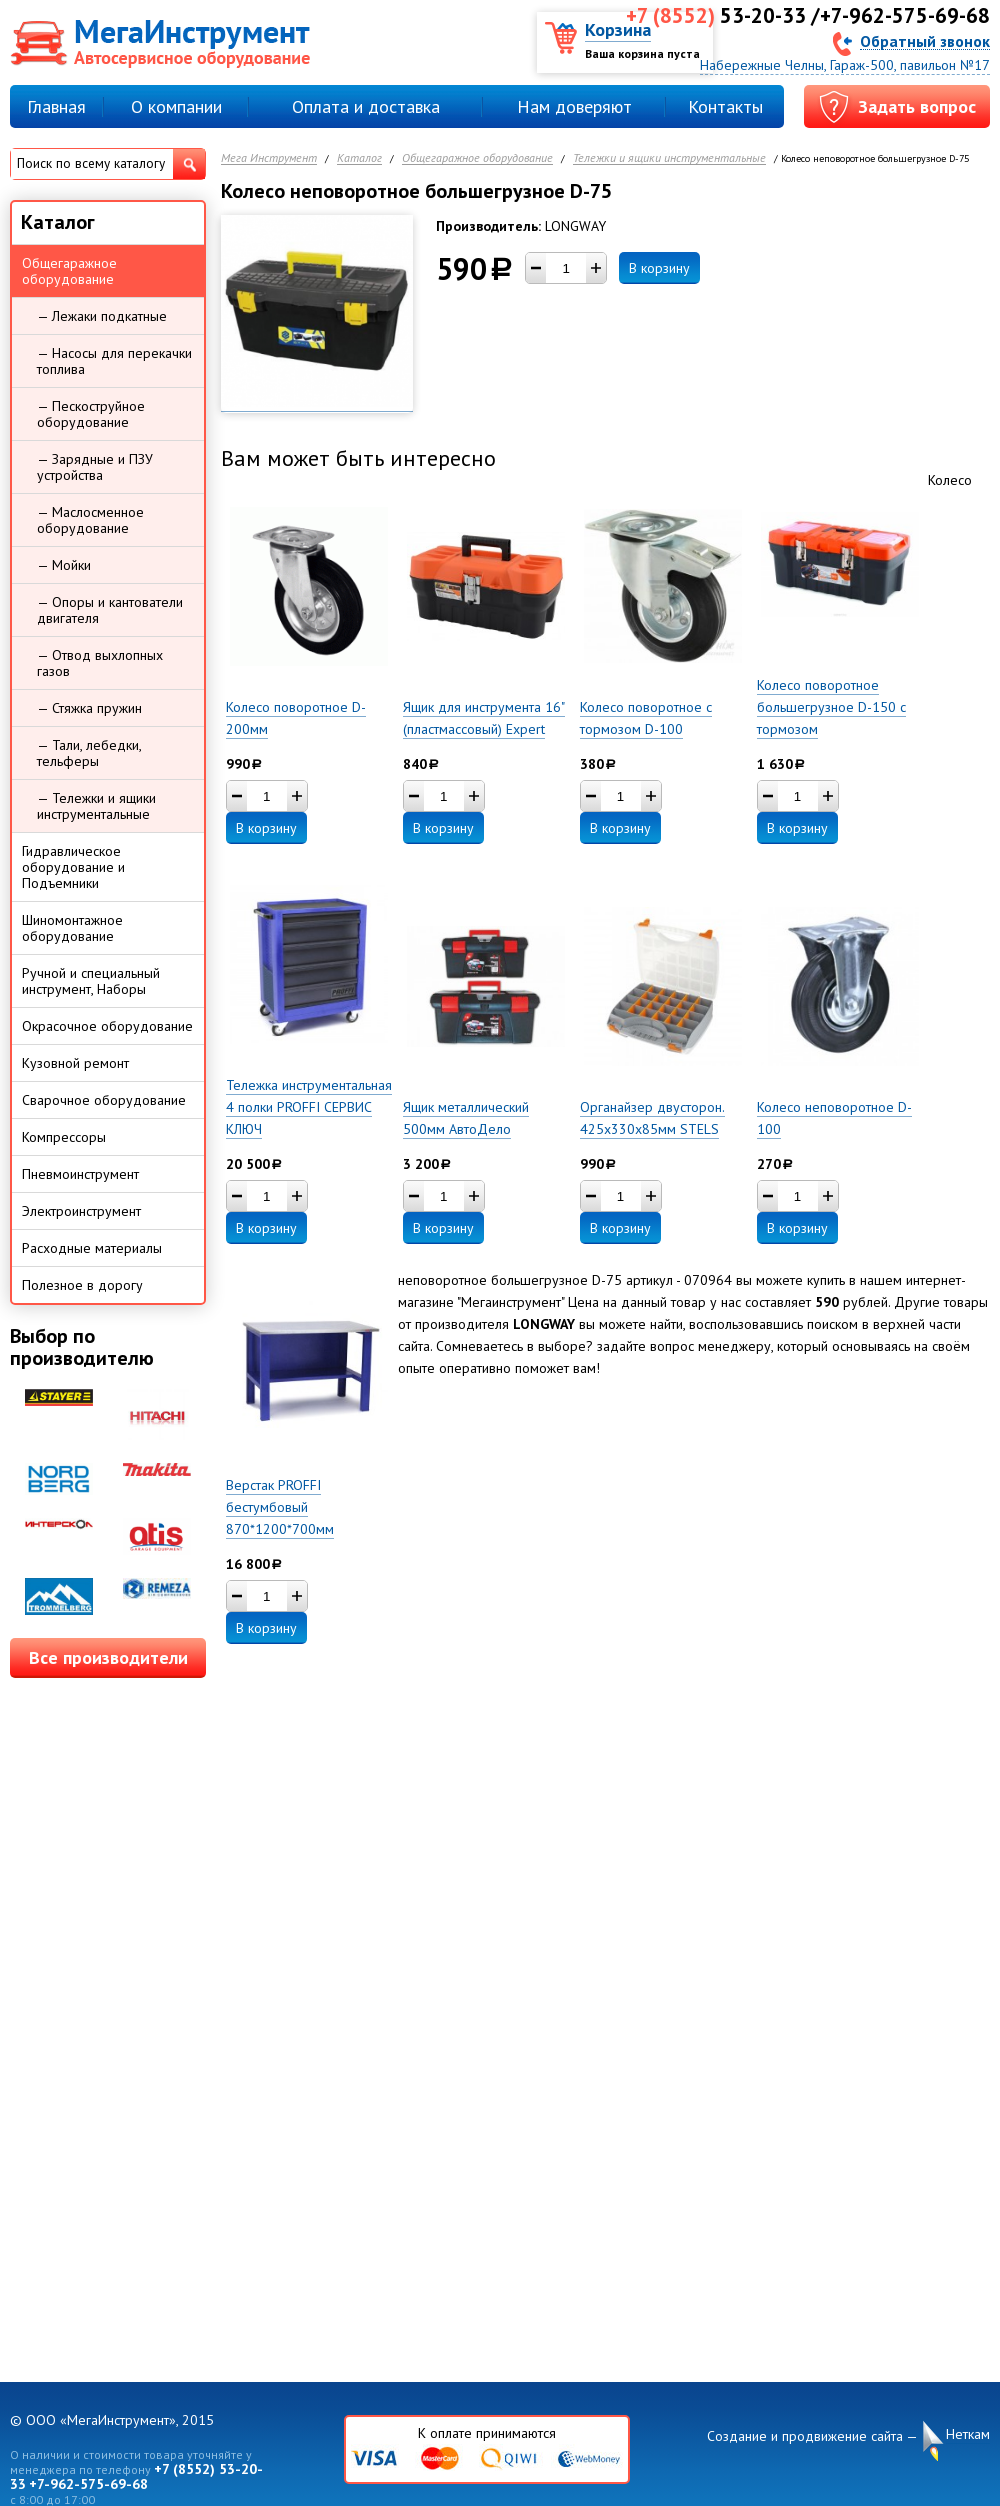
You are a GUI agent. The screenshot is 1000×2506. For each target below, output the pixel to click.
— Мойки (64, 565)
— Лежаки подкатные (102, 316)
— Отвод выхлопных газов (100, 663)
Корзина (618, 29)
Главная (56, 106)
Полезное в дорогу (82, 1285)
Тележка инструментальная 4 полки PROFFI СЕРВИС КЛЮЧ (309, 1107)
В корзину (659, 268)
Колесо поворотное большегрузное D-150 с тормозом (831, 707)
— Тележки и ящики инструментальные (96, 806)
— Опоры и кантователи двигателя (110, 610)
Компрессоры (64, 1137)
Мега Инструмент (269, 158)
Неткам (968, 2434)
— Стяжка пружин (89, 708)
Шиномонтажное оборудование (72, 928)
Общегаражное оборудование (477, 158)
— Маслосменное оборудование (90, 520)
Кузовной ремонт (75, 1063)
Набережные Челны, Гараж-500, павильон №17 (845, 65)
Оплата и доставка (366, 106)
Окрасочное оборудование (107, 1026)
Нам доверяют (574, 106)
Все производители (108, 1657)
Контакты (725, 106)
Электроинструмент (81, 1211)
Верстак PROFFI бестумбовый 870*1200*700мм (280, 1507)
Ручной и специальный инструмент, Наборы (91, 981)
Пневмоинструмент (80, 1174)
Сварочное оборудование (104, 1100)
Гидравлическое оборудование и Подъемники (73, 867)
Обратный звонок (925, 40)
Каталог (359, 158)
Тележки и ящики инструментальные (669, 158)
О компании (176, 106)
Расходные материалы (92, 1248)
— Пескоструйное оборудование (91, 414)
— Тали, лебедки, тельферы (89, 753)
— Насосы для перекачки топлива (114, 361)
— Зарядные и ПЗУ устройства (95, 467)
